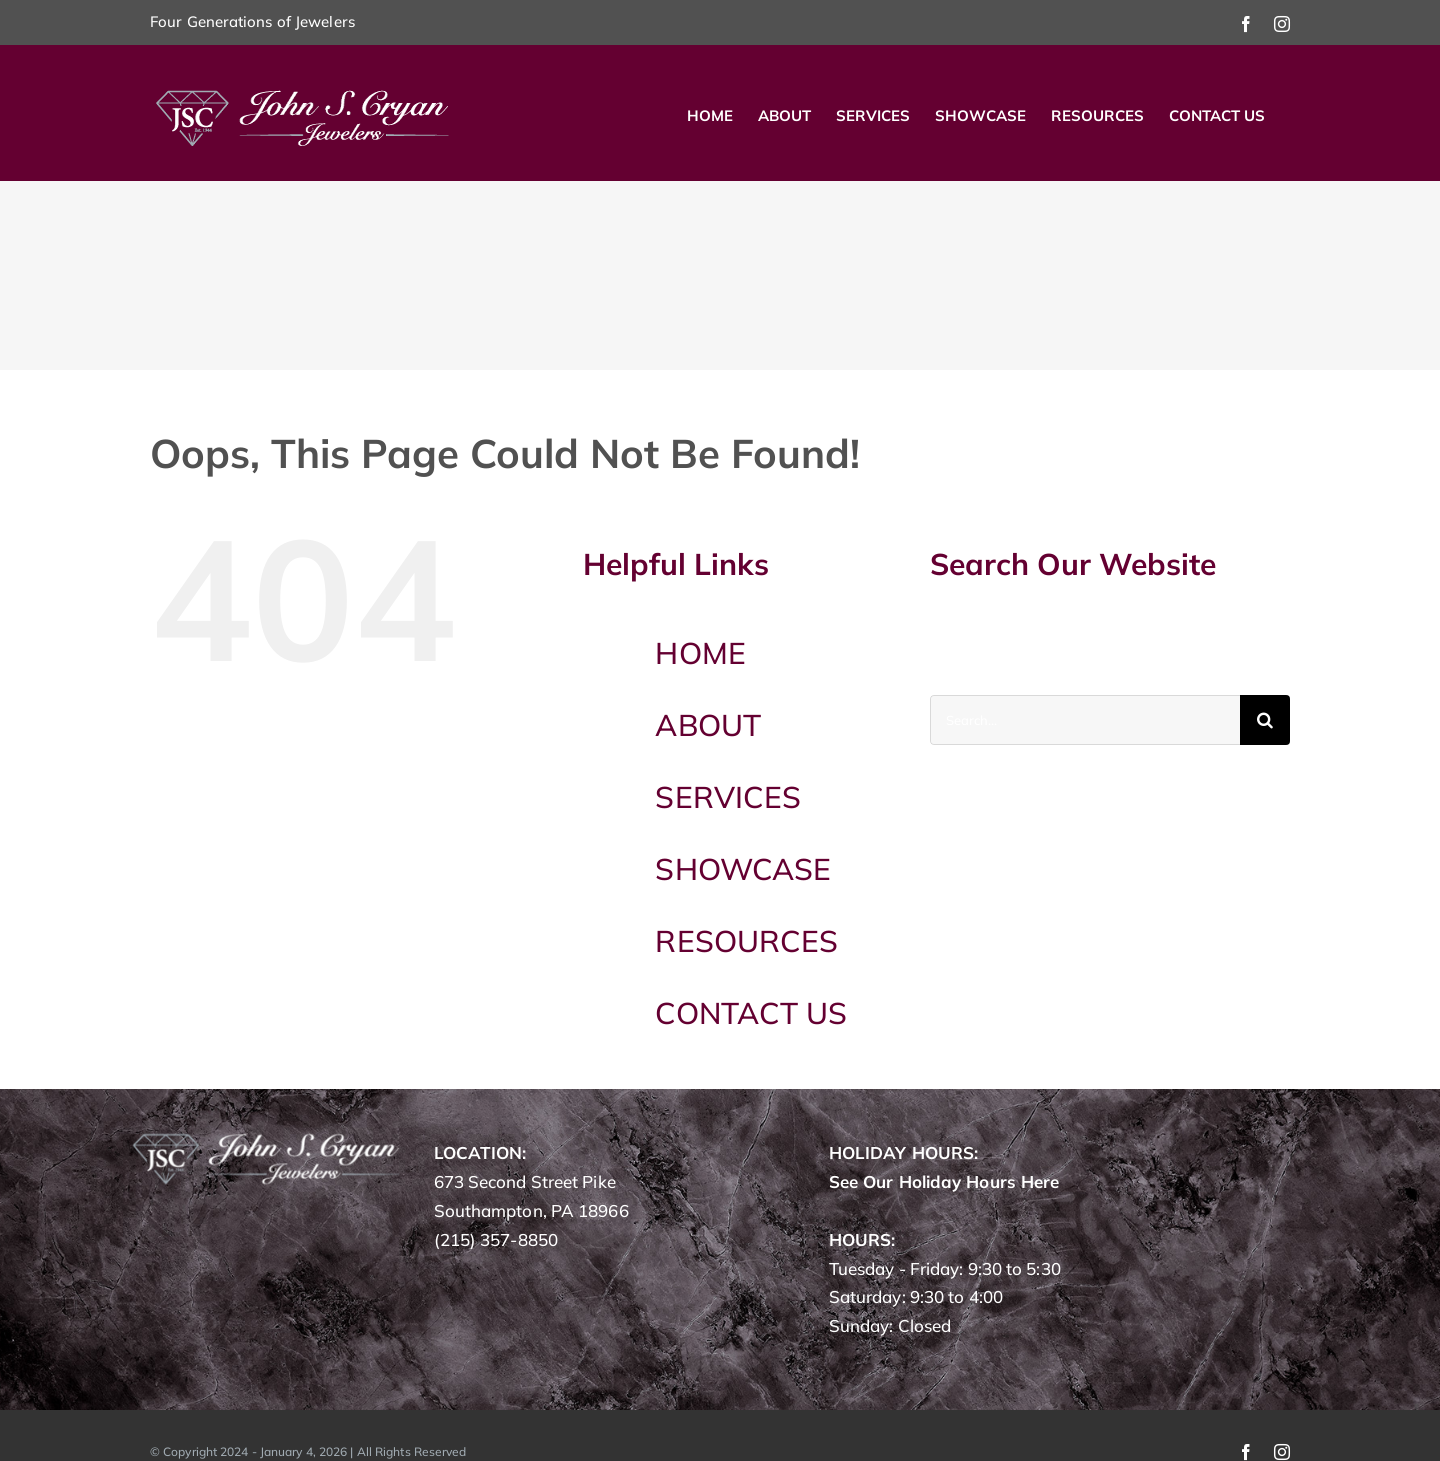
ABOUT (708, 725)
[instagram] (1282, 1452)
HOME (700, 653)
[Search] (1265, 720)
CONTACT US (751, 1013)
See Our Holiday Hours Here (944, 1181)
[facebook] (1246, 1452)
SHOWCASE (743, 869)
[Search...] (1085, 720)
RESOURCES (746, 941)
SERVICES (728, 797)
